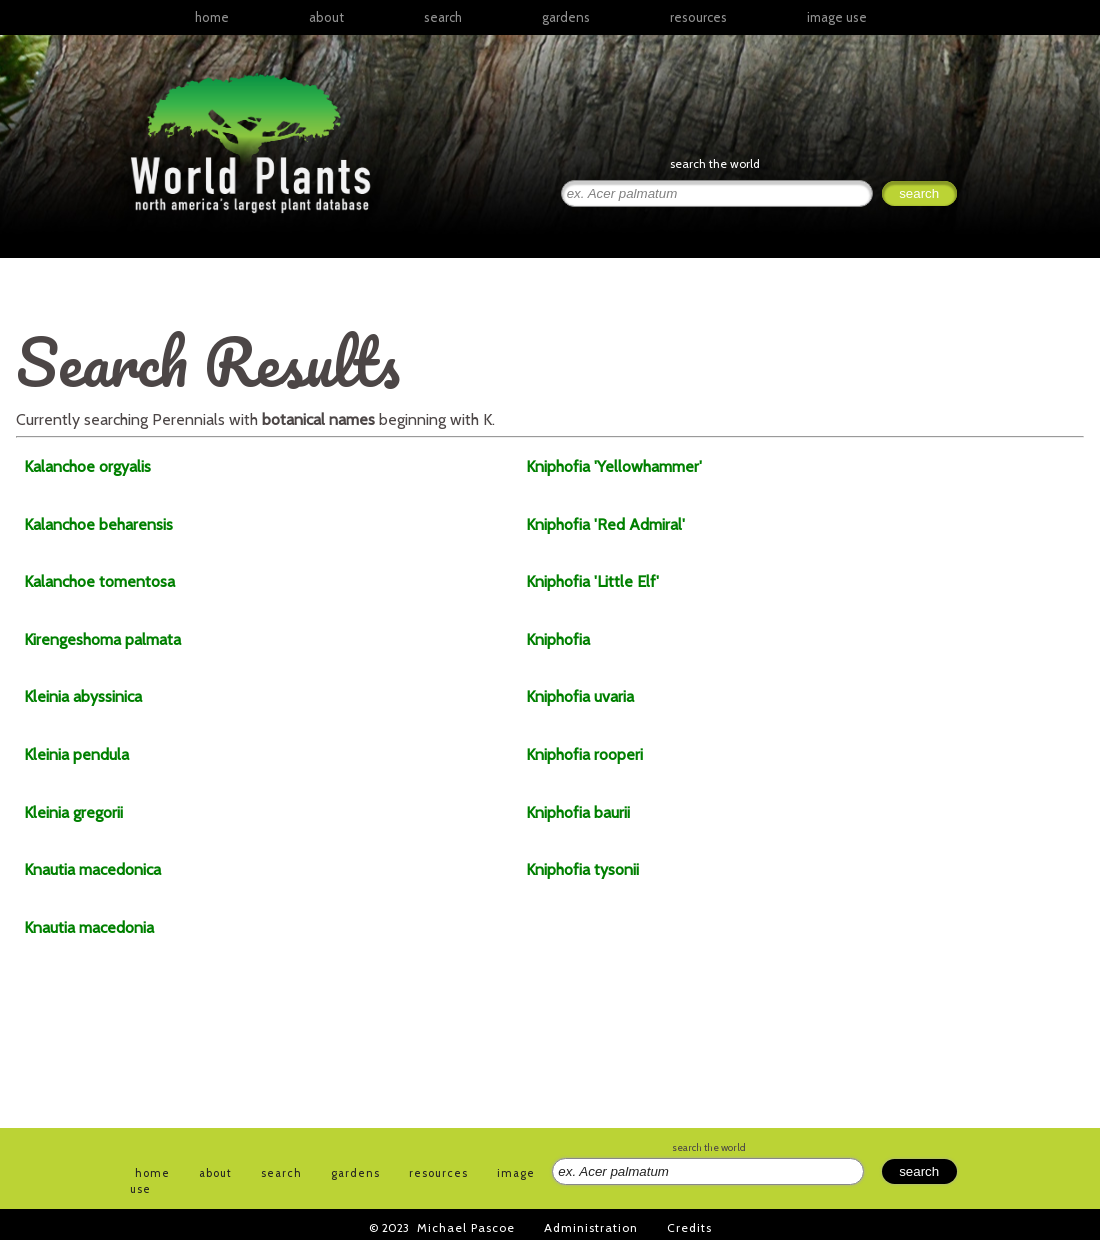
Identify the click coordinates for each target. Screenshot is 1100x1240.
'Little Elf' (592, 581)
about (326, 17)
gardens (566, 17)
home (212, 17)
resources (438, 1173)
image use (837, 17)
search (443, 17)
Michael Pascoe (466, 1227)
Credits (689, 1227)
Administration (591, 1227)
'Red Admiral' (605, 524)
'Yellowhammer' (614, 466)
